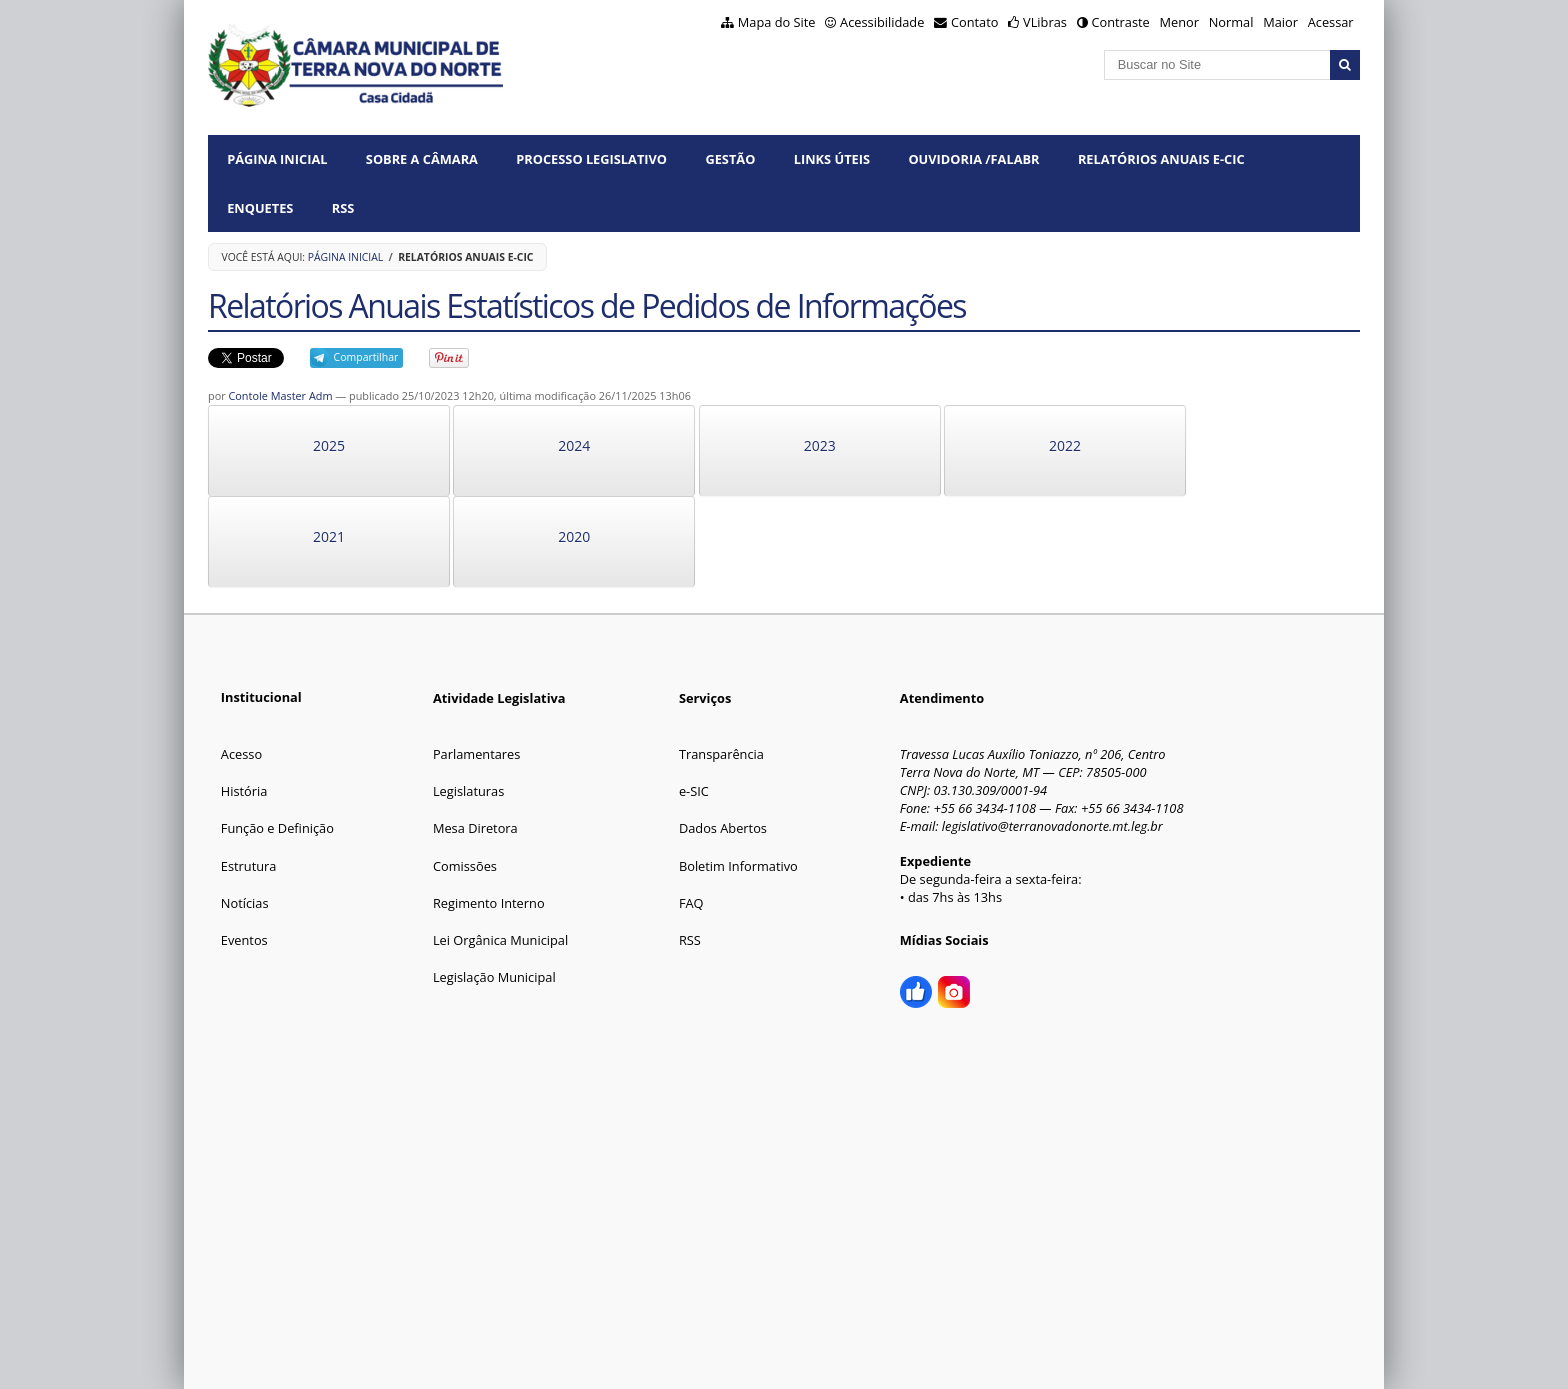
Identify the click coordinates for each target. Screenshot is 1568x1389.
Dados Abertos (723, 828)
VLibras (1045, 22)
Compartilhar (366, 357)
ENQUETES (260, 208)
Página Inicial (277, 159)
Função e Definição (277, 828)
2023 (820, 445)
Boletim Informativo (738, 866)
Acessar (1331, 22)
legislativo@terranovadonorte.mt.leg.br (1052, 826)
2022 (1065, 445)
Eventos (244, 940)
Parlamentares (476, 754)
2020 (574, 536)
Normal (1231, 22)
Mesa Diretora (475, 828)
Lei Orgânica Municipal (500, 940)
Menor (1178, 22)
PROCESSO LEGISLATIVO (591, 159)
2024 (574, 445)
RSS (343, 208)
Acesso (241, 754)
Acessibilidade (882, 22)
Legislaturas (468, 791)
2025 (329, 445)
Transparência (721, 754)
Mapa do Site (777, 22)
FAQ (691, 903)
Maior (1280, 22)
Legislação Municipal (494, 977)
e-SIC (694, 791)
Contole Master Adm (280, 395)
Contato (975, 22)
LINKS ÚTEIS (832, 159)
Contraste (1120, 22)
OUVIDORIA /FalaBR (973, 159)
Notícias (245, 903)
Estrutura (249, 866)
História (244, 791)
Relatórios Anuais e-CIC (1161, 159)
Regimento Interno (489, 903)
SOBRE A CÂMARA (422, 159)
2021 (329, 536)
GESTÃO (730, 159)
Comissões (465, 866)
